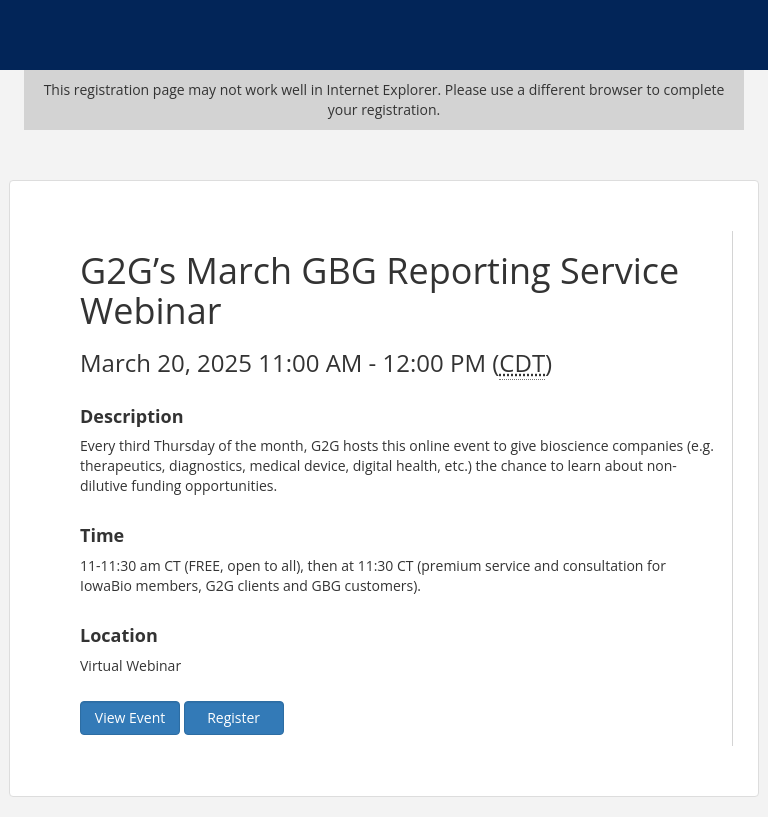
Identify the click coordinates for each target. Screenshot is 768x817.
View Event (130, 717)
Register (233, 717)
